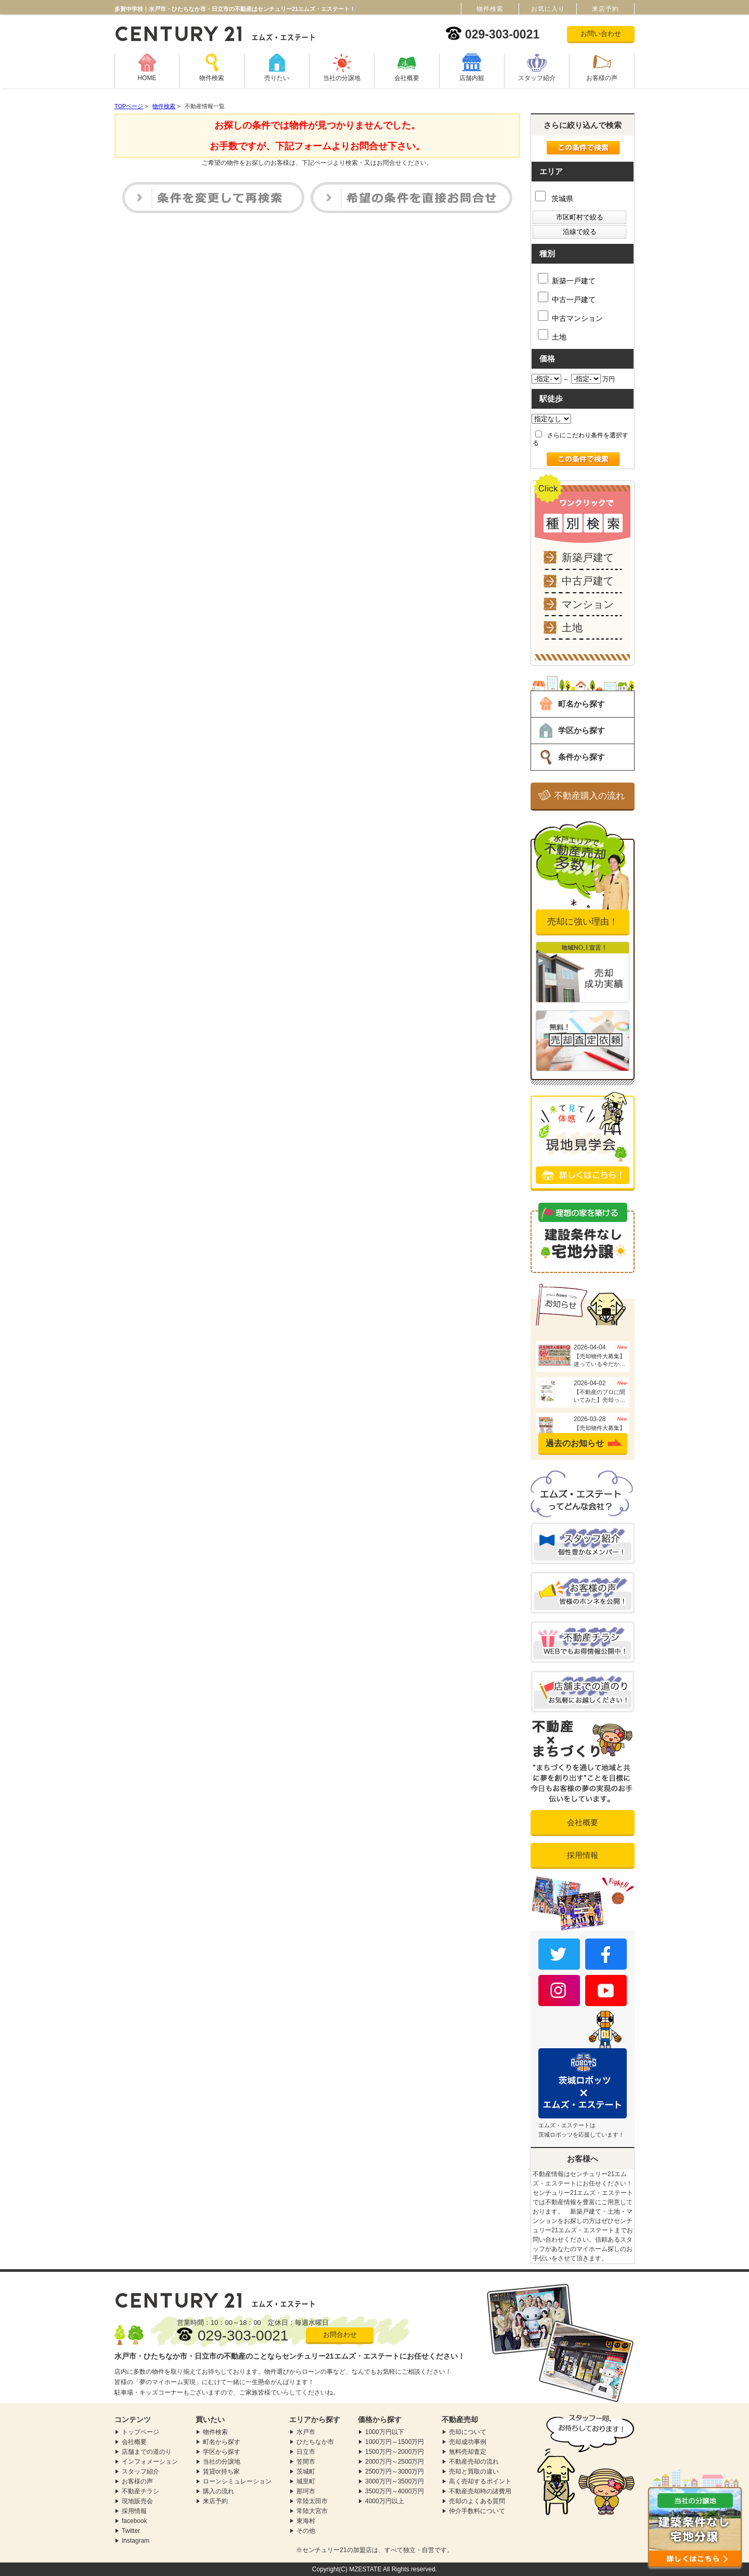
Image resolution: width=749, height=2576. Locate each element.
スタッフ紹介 (537, 78)
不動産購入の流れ (589, 796)
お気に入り (548, 8)
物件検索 (211, 78)
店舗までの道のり (147, 2451)
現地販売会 (137, 2501)
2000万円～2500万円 (394, 2461)
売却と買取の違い (474, 2471)
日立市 (305, 2451)
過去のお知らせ (575, 1443)
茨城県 (554, 198)
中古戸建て (588, 581)
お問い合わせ (600, 33)
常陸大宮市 (312, 2511)
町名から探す (581, 703)
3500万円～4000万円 (394, 2491)
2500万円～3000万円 (394, 2471)
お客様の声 (601, 78)
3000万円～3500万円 (394, 2481)
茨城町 (305, 2471)
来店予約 (215, 2501)
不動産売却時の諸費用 (480, 2491)
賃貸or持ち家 (221, 2471)
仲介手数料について (477, 2511)
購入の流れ (218, 2491)
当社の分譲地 (341, 78)
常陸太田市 (312, 2501)
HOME (147, 78)
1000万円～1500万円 (394, 2441)
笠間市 (305, 2461)
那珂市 (305, 2491)
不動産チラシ (140, 2491)
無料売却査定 (467, 2451)
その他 (305, 2530)
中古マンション (570, 316)
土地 (552, 335)
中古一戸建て (567, 298)
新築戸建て (588, 557)
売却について (467, 2432)
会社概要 (406, 78)
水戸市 (305, 2432)
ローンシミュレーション (237, 2481)
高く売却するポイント (480, 2481)
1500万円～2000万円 (394, 2451)
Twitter (131, 2530)
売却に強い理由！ (582, 922)
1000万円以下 (384, 2432)
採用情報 (582, 1855)
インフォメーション (150, 2461)
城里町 (305, 2481)
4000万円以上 (384, 2501)
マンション (588, 604)
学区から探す (581, 730)
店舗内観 (471, 78)
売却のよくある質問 (477, 2501)
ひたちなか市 (315, 2441)
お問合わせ (340, 2334)
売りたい (276, 78)
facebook (134, 2521)
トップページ (140, 2432)
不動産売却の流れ (474, 2461)
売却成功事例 (467, 2441)
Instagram (135, 2540)
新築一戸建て (567, 279)
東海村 (305, 2521)
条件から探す (581, 756)
